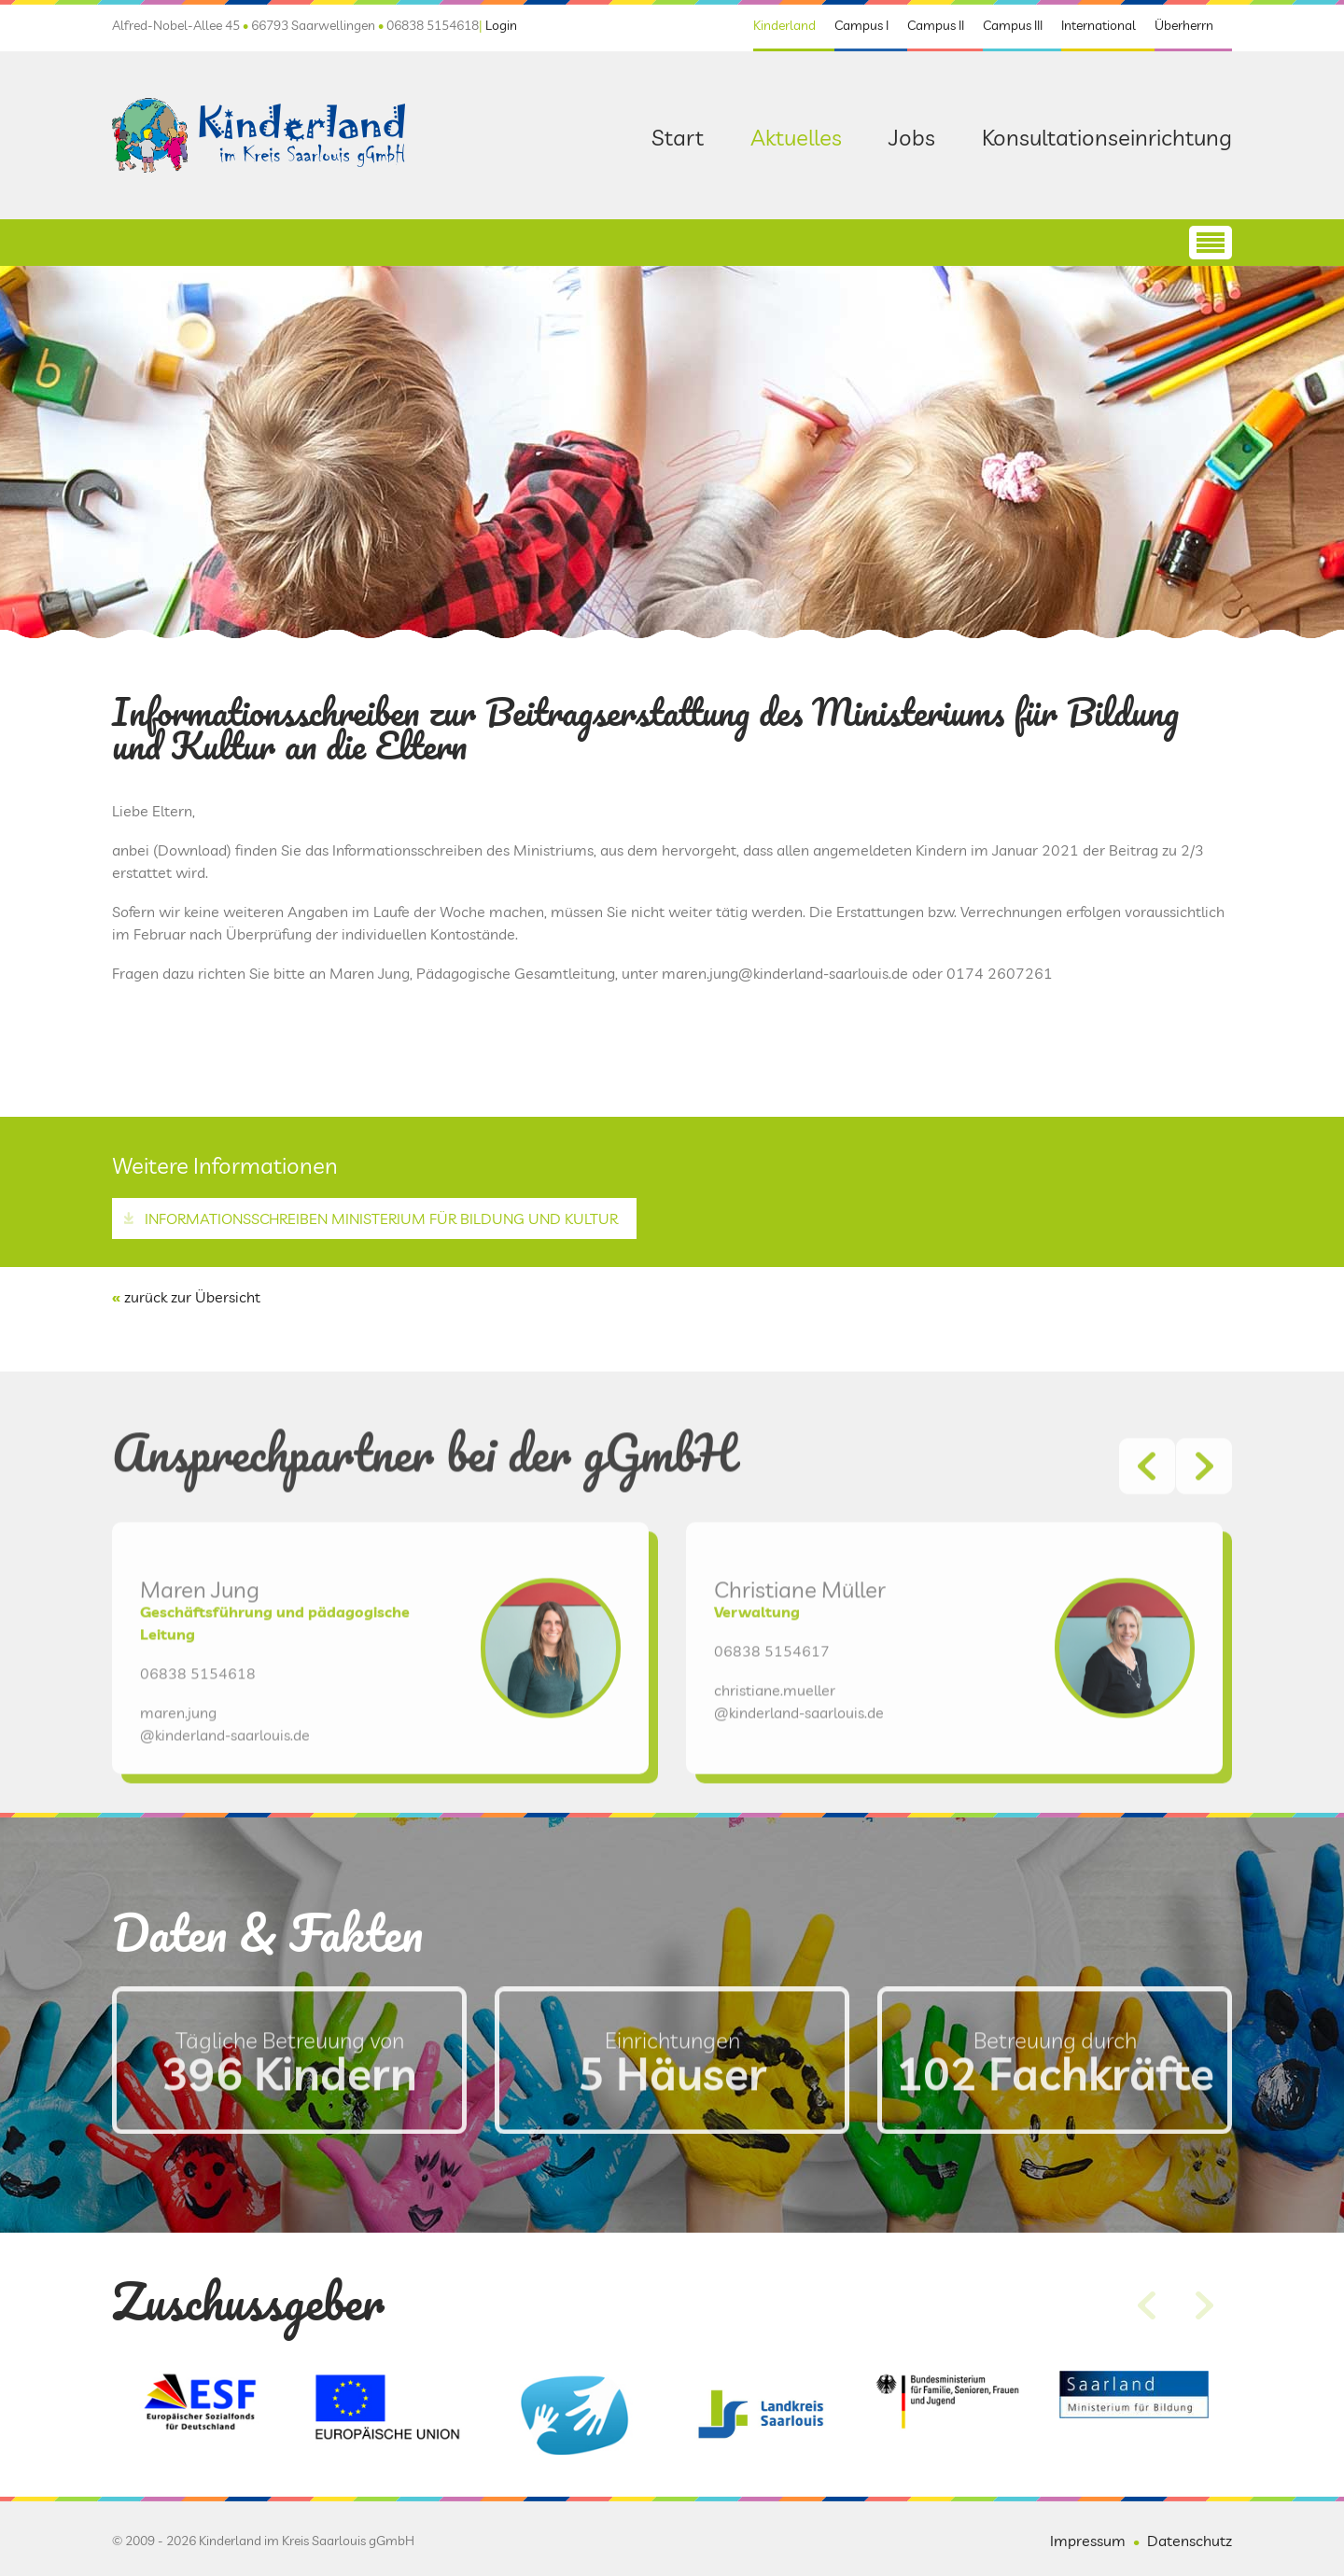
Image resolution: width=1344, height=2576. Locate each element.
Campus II (935, 25)
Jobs (912, 137)
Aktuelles (796, 137)
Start (677, 137)
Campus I (861, 25)
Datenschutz (1189, 2540)
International (1098, 25)
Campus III (1013, 25)
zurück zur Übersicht (192, 1297)
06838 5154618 (198, 1738)
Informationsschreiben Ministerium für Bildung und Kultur (381, 1218)
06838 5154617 (772, 1715)
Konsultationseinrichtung (1107, 137)
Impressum (1088, 2540)
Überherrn (1184, 25)
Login (501, 25)
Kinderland (784, 25)
